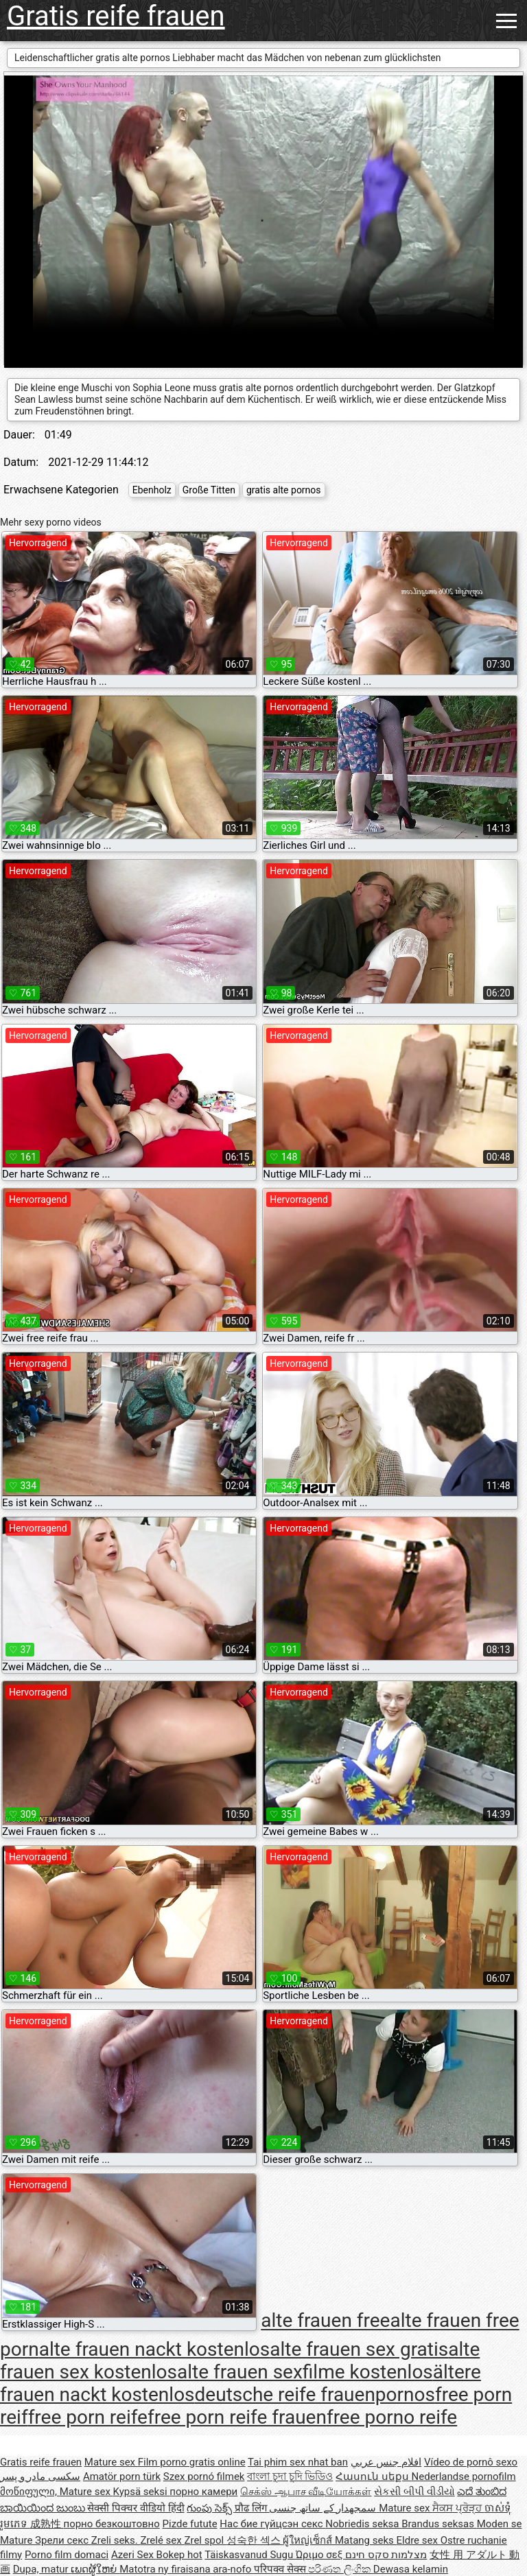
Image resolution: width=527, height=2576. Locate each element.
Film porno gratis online (192, 2462)
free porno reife (392, 2417)
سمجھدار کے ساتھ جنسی (324, 2508)
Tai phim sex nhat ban (298, 2462)
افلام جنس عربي (386, 2462)
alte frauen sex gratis (359, 2349)
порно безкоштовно (111, 2524)
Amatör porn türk (122, 2476)
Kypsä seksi (141, 2491)
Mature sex (111, 2462)
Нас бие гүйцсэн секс (272, 2524)
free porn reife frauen (237, 2417)
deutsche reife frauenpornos (315, 2394)
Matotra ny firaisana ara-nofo (186, 2569)
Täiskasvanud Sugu (250, 2555)
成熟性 (47, 2524)
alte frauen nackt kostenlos (154, 2349)
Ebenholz (152, 489)
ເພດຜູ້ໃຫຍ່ (95, 2569)
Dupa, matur (42, 2569)
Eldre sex (419, 2540)
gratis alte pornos (283, 489)
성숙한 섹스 (254, 2540)
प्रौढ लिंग (252, 2508)
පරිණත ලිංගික (340, 2569)
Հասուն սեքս (373, 2476)
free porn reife (88, 2417)
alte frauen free (325, 2321)
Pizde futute (190, 2524)
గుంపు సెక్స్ (210, 2508)
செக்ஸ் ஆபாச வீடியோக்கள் (305, 2491)
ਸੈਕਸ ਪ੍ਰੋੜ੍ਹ (458, 2508)
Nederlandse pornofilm (464, 2476)
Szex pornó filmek (204, 2476)
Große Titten (209, 489)
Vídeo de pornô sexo (470, 2462)
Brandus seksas (438, 2524)
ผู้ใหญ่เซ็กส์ (309, 2540)
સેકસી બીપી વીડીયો (414, 2491)
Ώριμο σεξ (320, 2555)
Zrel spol (205, 2540)
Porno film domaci (66, 2555)
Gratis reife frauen (116, 16)
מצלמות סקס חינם (386, 2555)
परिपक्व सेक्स (281, 2569)
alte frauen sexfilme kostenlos (305, 2372)
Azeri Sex (133, 2555)
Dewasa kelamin (410, 2569)
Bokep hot (179, 2555)
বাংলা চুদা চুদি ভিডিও (290, 2476)
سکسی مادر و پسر (40, 2476)
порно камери (203, 2491)
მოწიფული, (30, 2491)
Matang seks (366, 2540)
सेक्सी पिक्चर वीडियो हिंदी (135, 2508)
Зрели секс (63, 2540)
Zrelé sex (162, 2540)
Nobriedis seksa (363, 2524)
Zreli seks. (116, 2540)
